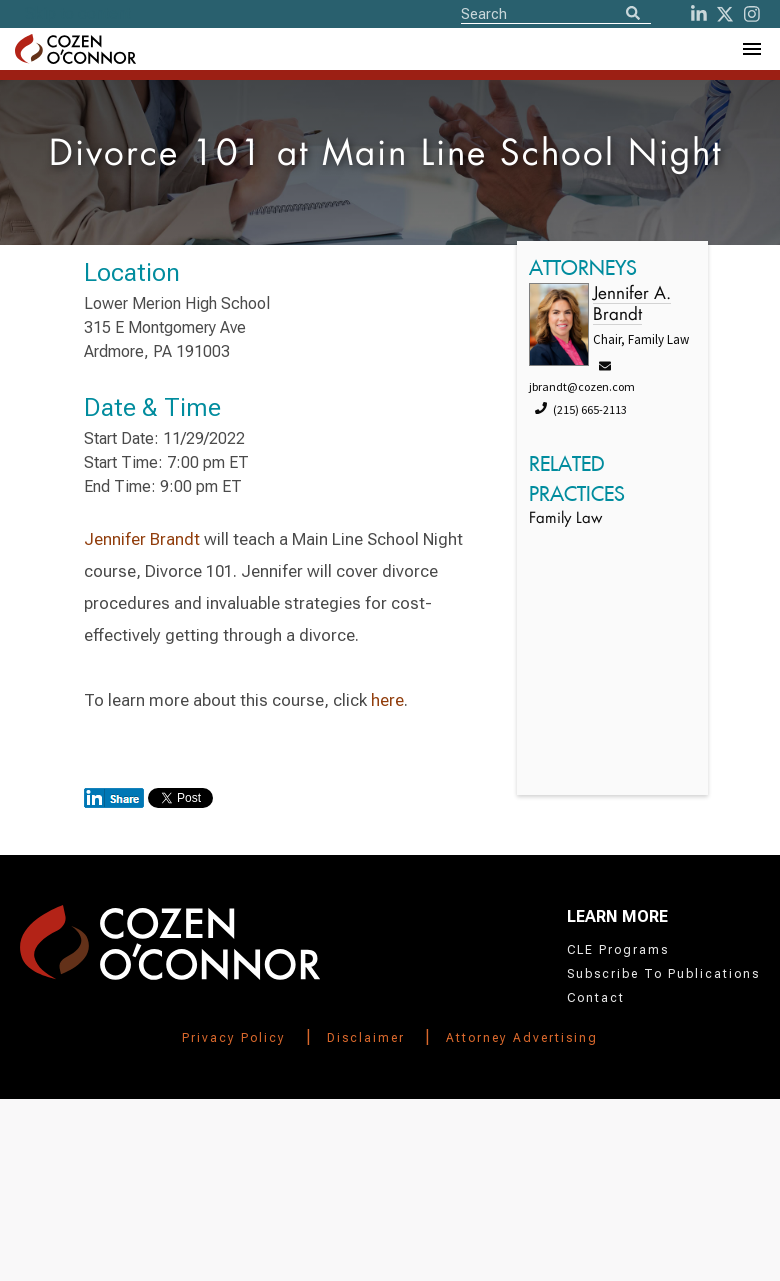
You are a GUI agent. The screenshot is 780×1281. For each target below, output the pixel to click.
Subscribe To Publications (663, 974)
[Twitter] (725, 14)
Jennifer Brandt (142, 539)
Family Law (565, 519)
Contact (596, 998)
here (387, 700)
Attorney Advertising (522, 1038)
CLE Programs (618, 950)
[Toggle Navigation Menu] (751, 49)
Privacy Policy (234, 1038)
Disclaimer (366, 1038)
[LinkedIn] (699, 14)
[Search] (633, 14)
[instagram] (752, 14)
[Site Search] (556, 13)
